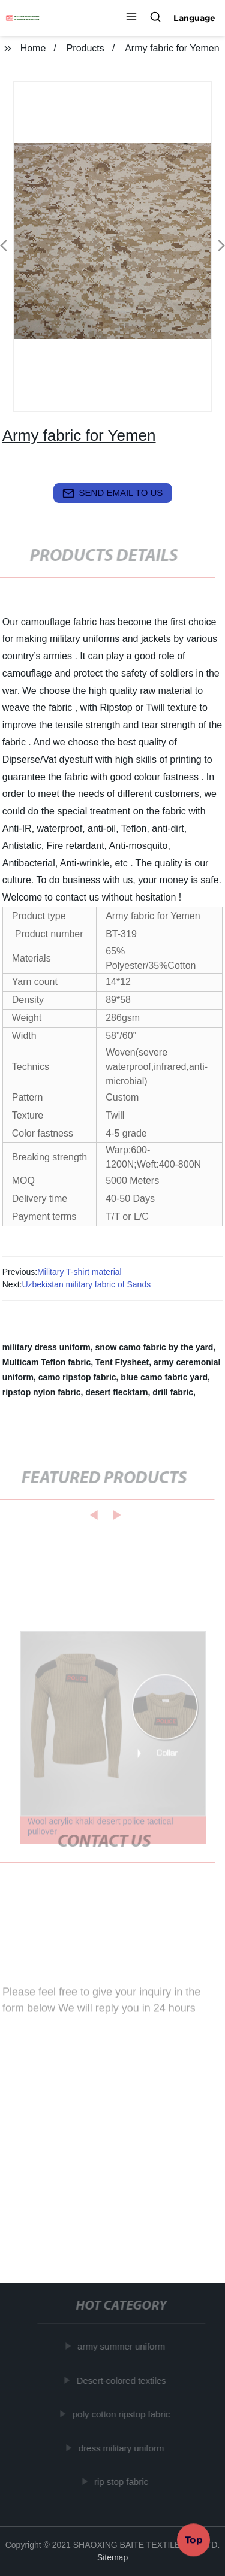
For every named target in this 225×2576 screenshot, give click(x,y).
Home (33, 48)
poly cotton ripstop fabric (122, 2414)
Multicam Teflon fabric (46, 1362)
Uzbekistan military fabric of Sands (86, 1284)
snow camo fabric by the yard (154, 1347)
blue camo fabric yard (164, 1377)
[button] (131, 18)
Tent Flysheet (122, 1362)
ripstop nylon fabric (41, 1392)
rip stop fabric (122, 2482)
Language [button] (194, 18)
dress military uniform (122, 2447)
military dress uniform (46, 1347)
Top (194, 2539)
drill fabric (172, 1392)
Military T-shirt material (79, 1272)
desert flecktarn (116, 1392)
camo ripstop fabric (77, 1377)
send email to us (112, 493)
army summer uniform (122, 2346)
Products (85, 48)
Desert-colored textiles (122, 2380)
